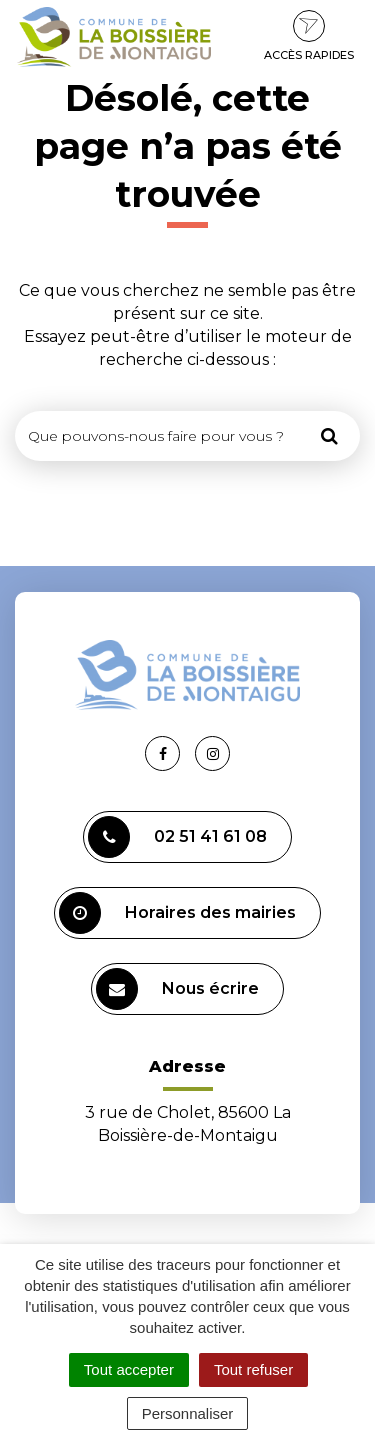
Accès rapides (309, 36)
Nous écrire (177, 989)
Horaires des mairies (177, 913)
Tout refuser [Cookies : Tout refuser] (253, 1369)
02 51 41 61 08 (177, 837)
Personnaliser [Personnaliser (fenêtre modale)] (188, 1413)
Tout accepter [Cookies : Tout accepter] (129, 1369)
